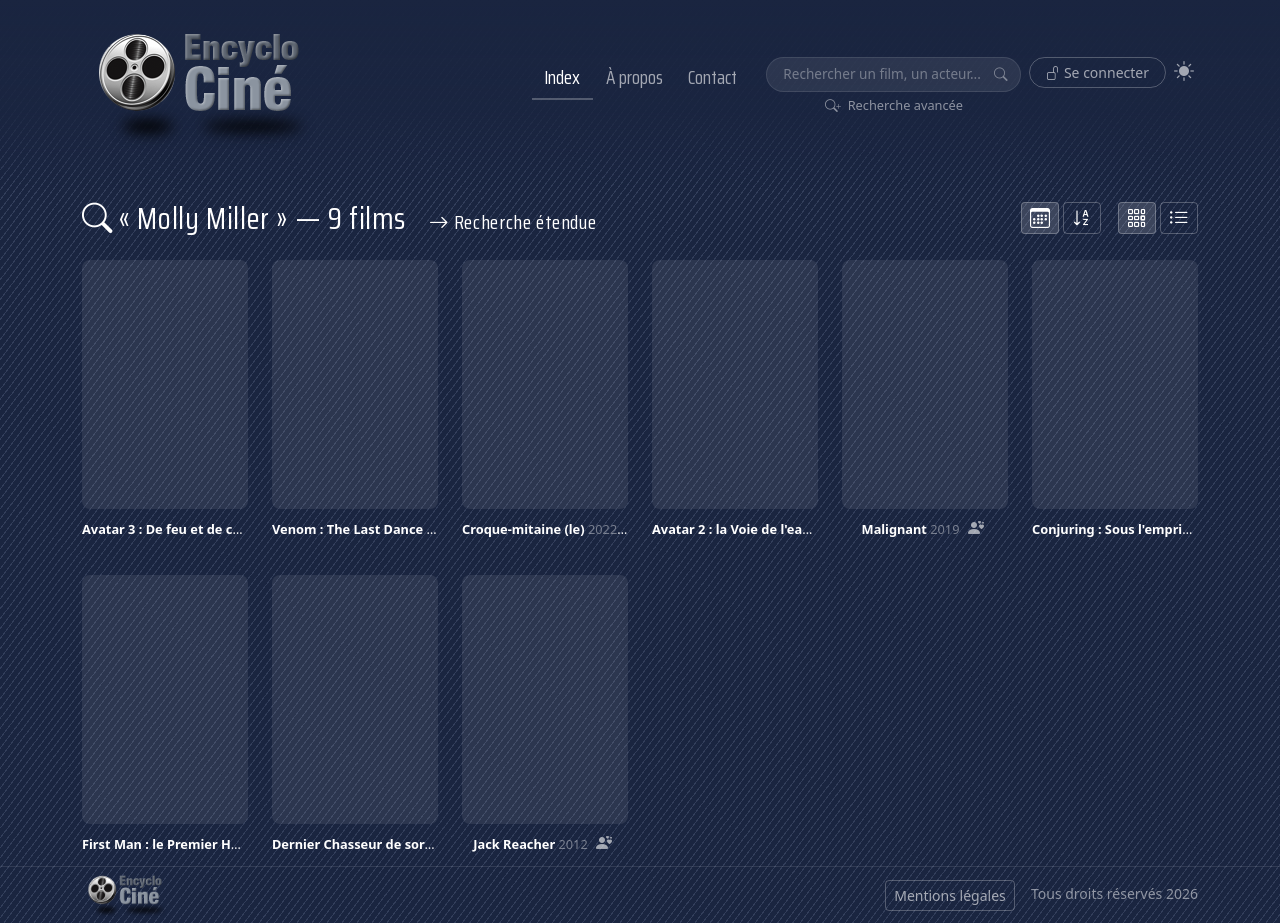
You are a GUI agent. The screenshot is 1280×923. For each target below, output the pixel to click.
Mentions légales (950, 895)
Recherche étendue (513, 222)
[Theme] (1184, 71)
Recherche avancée (894, 105)
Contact (712, 77)
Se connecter (1097, 72)
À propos (634, 77)
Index (562, 77)
